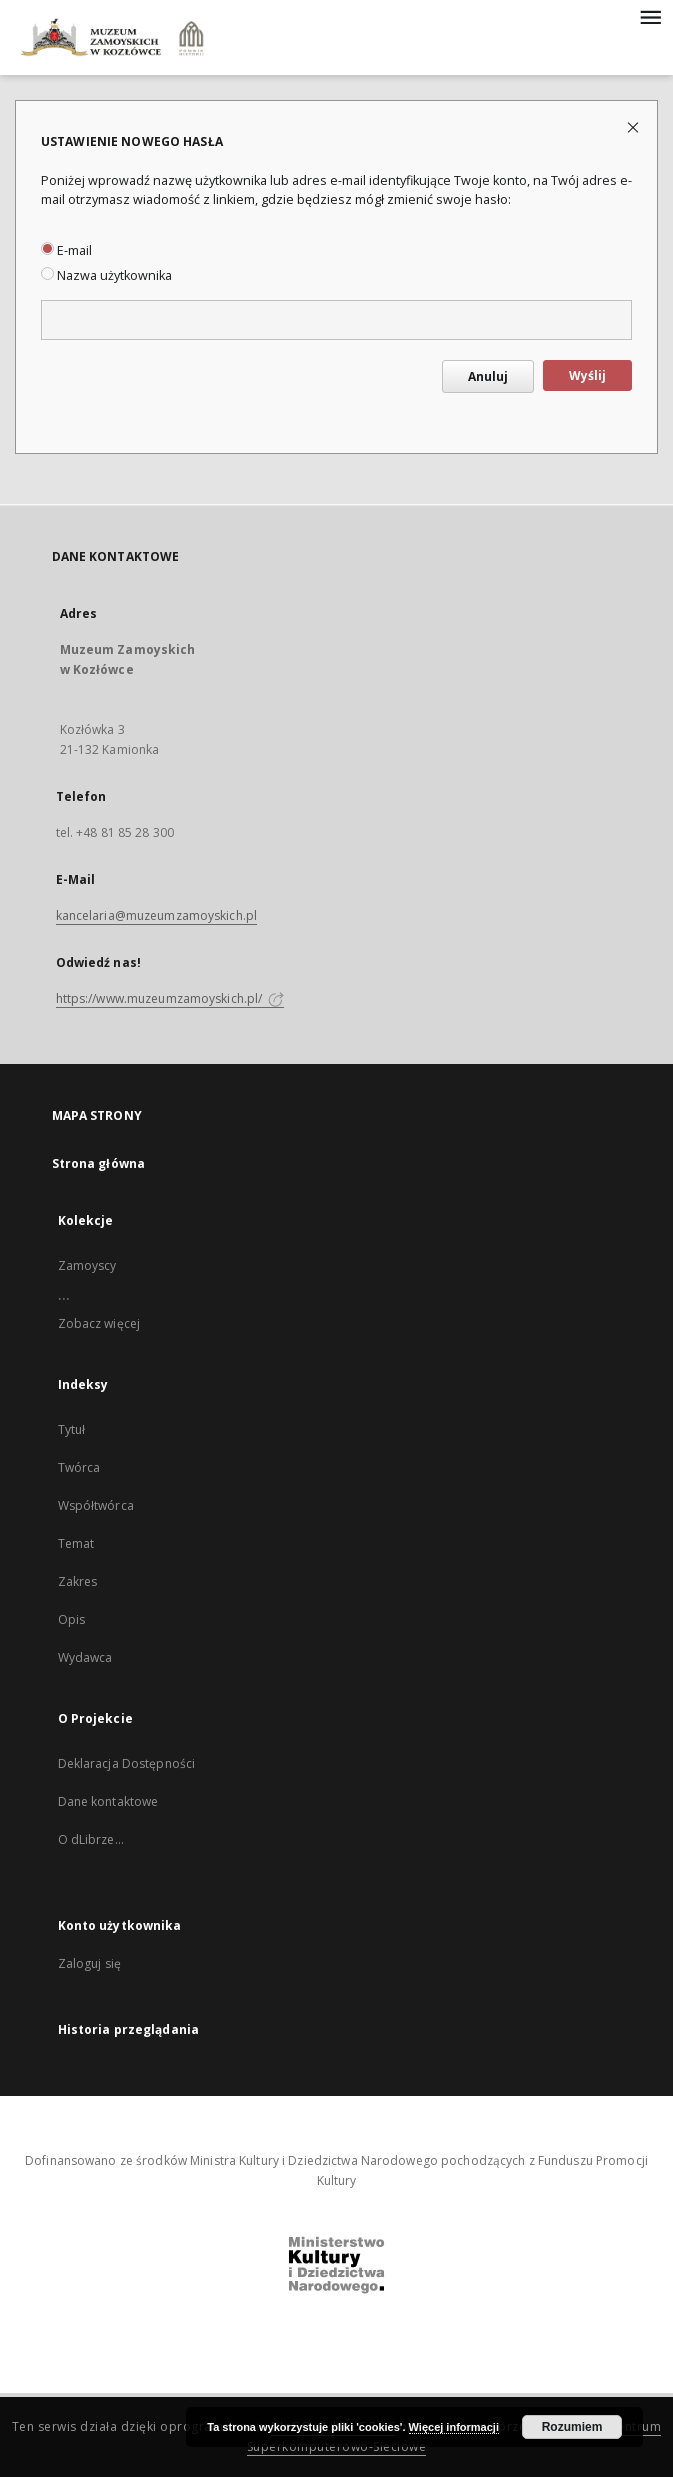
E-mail (66, 250)
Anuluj (488, 376)
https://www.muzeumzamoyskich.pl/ (170, 998)
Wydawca (85, 1657)
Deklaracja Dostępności (127, 1763)
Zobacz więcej (99, 1323)
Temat (76, 1543)
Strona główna (99, 1163)
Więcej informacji (454, 2427)
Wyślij (587, 375)
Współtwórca (96, 1505)
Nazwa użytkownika (106, 275)
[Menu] (650, 16)
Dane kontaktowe (108, 1801)
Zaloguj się (90, 1963)
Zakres (78, 1581)
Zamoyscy (87, 1265)
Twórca (79, 1467)
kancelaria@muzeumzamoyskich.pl (157, 915)
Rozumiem (572, 2427)
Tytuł (72, 1429)
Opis (71, 1619)
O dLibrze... (91, 1839)
